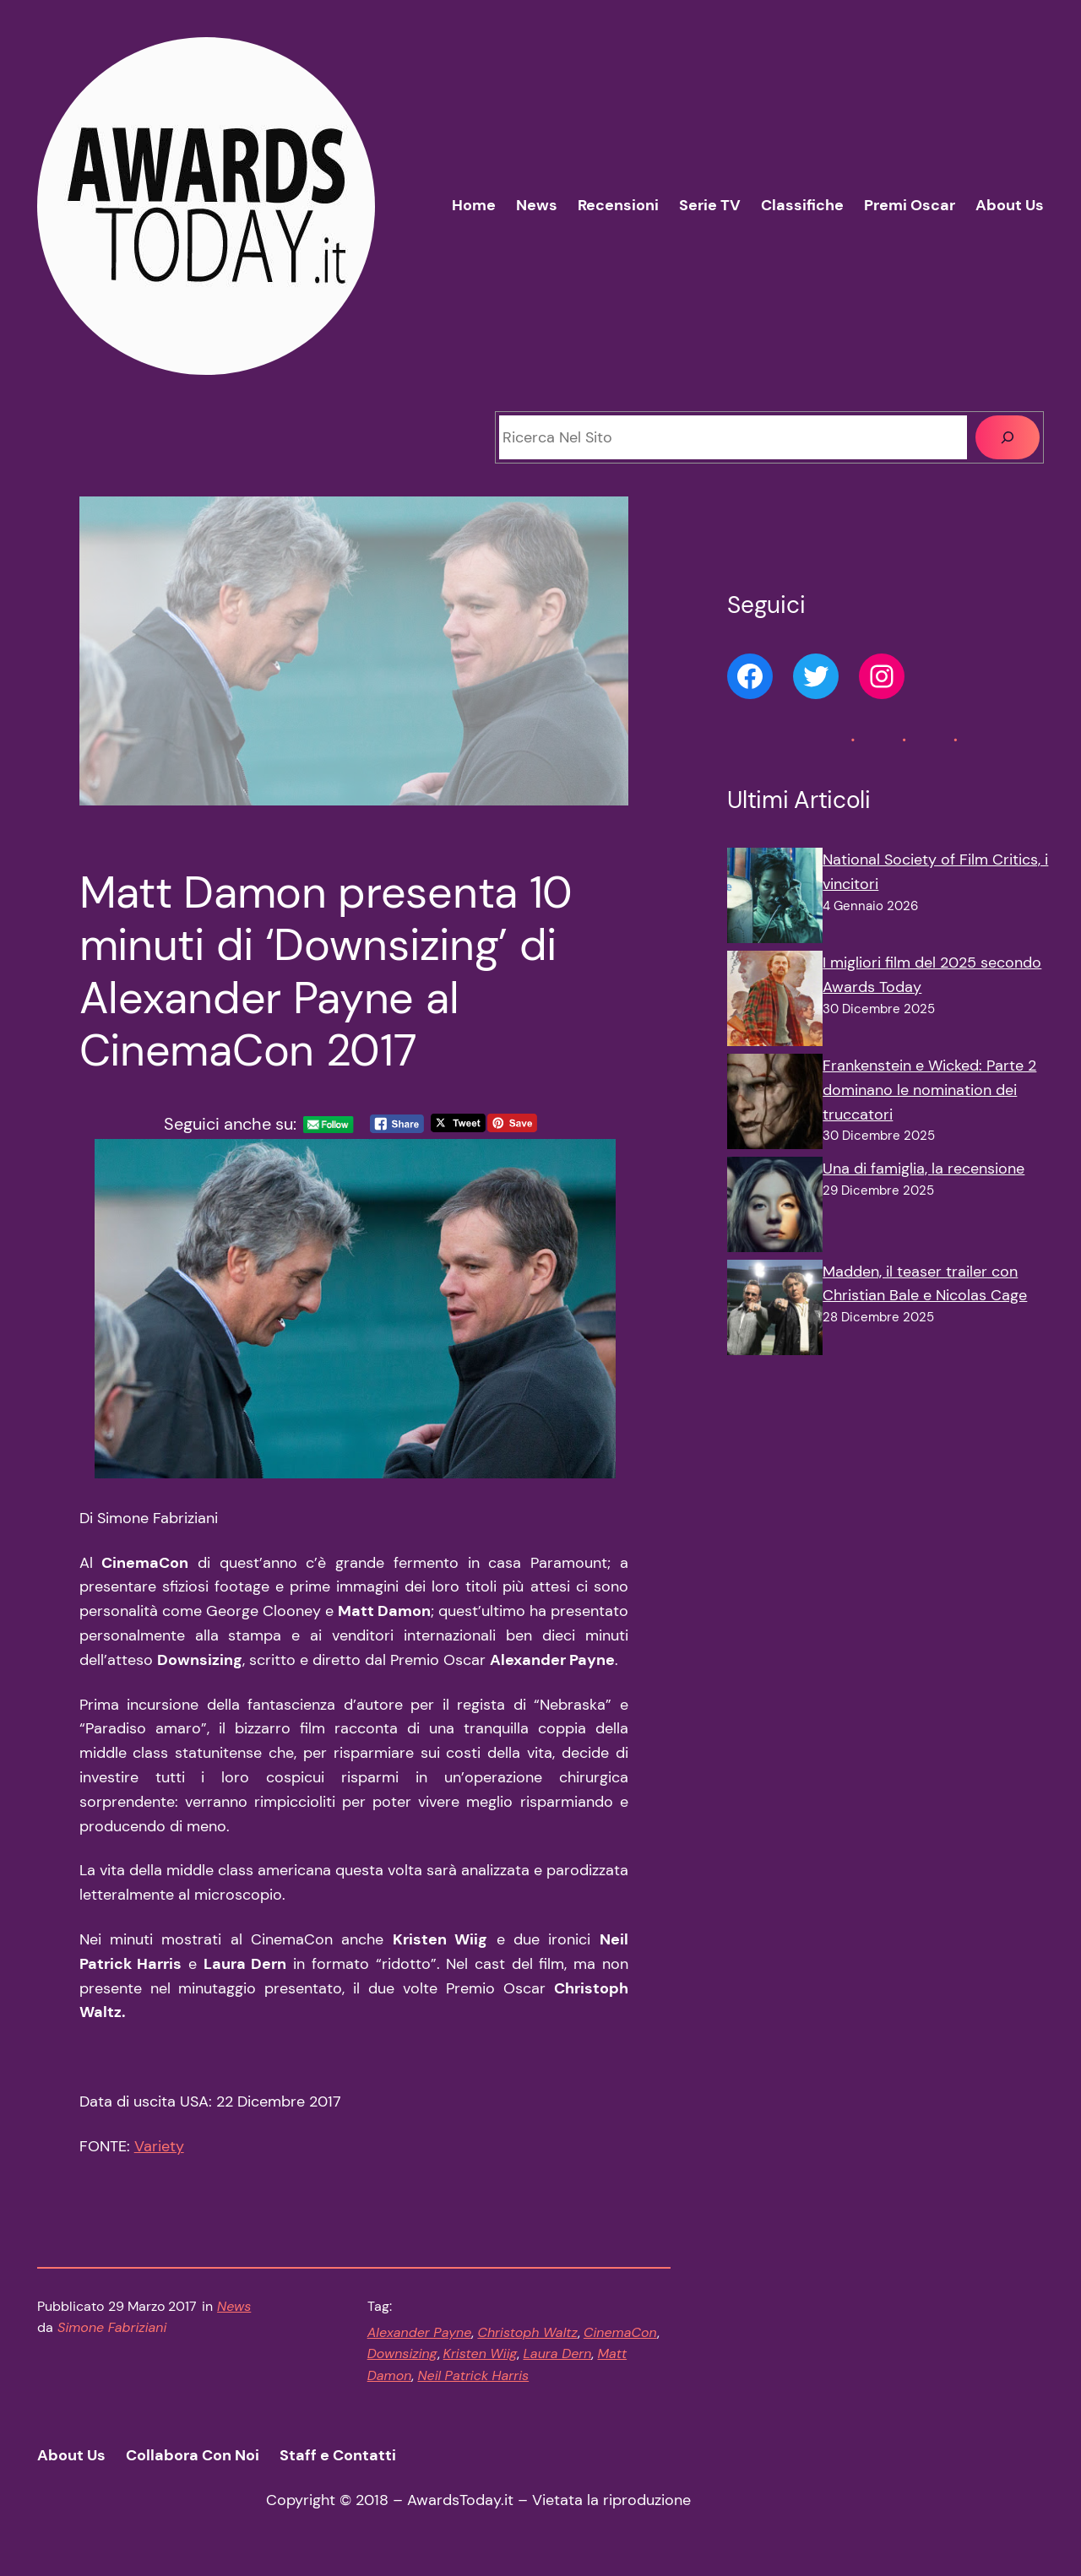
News (234, 2306)
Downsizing (402, 2353)
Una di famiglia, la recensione (923, 1168)
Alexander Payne (419, 2332)
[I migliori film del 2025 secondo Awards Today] (775, 1002)
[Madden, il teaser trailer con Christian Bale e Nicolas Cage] (775, 1311)
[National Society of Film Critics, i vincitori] (775, 899)
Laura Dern (557, 2353)
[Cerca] (1007, 437)
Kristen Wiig (480, 2353)
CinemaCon (620, 2332)
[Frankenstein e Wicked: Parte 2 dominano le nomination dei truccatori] (775, 1105)
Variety (159, 2146)
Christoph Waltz (527, 2332)
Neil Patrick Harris (473, 2375)
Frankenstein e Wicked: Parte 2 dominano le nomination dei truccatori (929, 1090)
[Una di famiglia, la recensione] (775, 1208)
